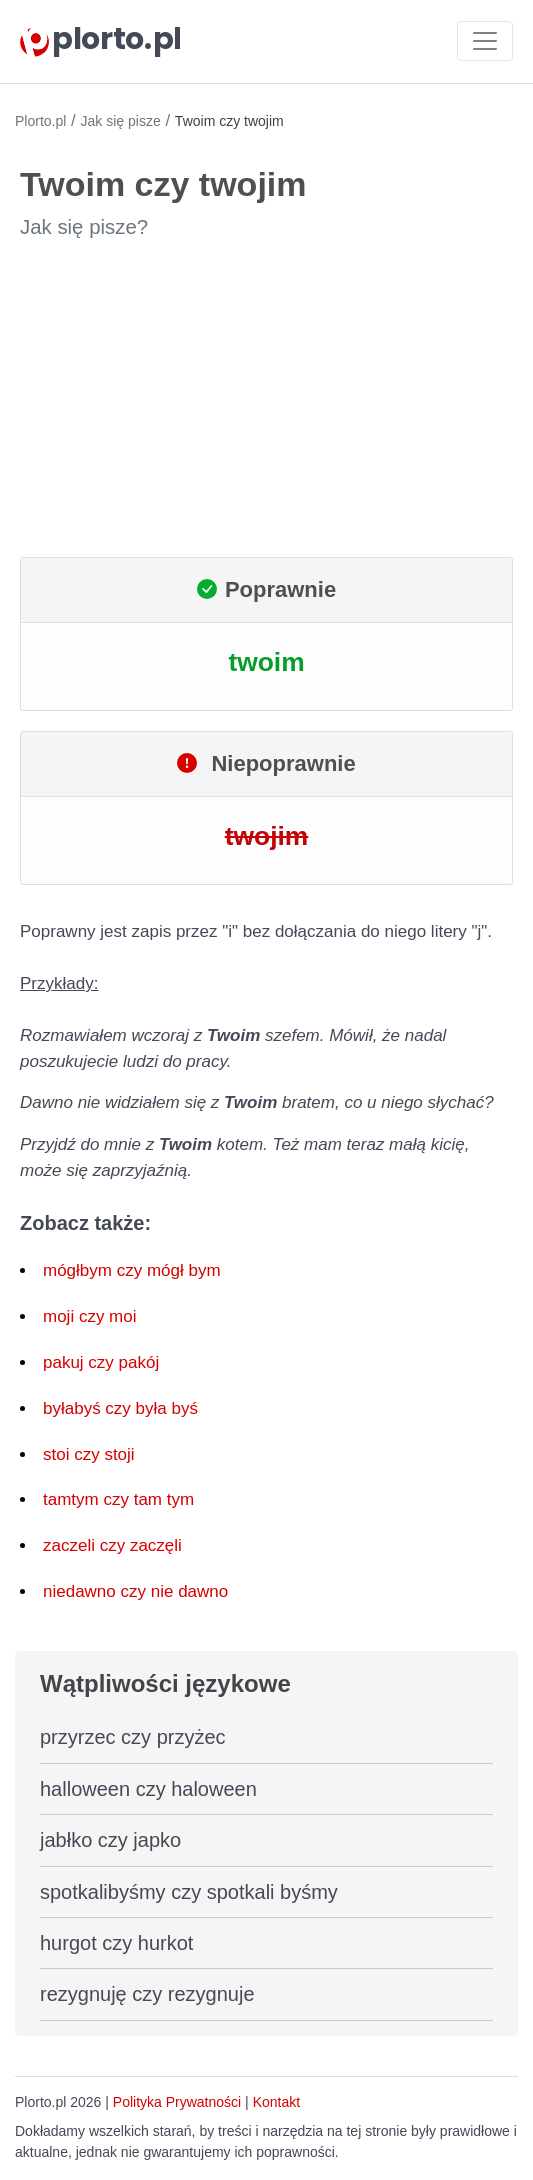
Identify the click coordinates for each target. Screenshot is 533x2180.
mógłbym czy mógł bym (132, 1270)
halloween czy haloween (148, 1789)
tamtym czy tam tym (118, 1499)
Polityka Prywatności (177, 2102)
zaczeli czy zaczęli (112, 1545)
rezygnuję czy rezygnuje (147, 1994)
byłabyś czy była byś (120, 1408)
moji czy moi (90, 1316)
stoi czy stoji (89, 1454)
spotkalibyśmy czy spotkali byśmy (189, 1892)
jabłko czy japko (110, 1840)
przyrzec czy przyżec (133, 1737)
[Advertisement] (266, 399)
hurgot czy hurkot (116, 1943)
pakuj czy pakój (101, 1362)
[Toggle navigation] (485, 41)
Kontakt (276, 2102)
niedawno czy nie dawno (135, 1591)
